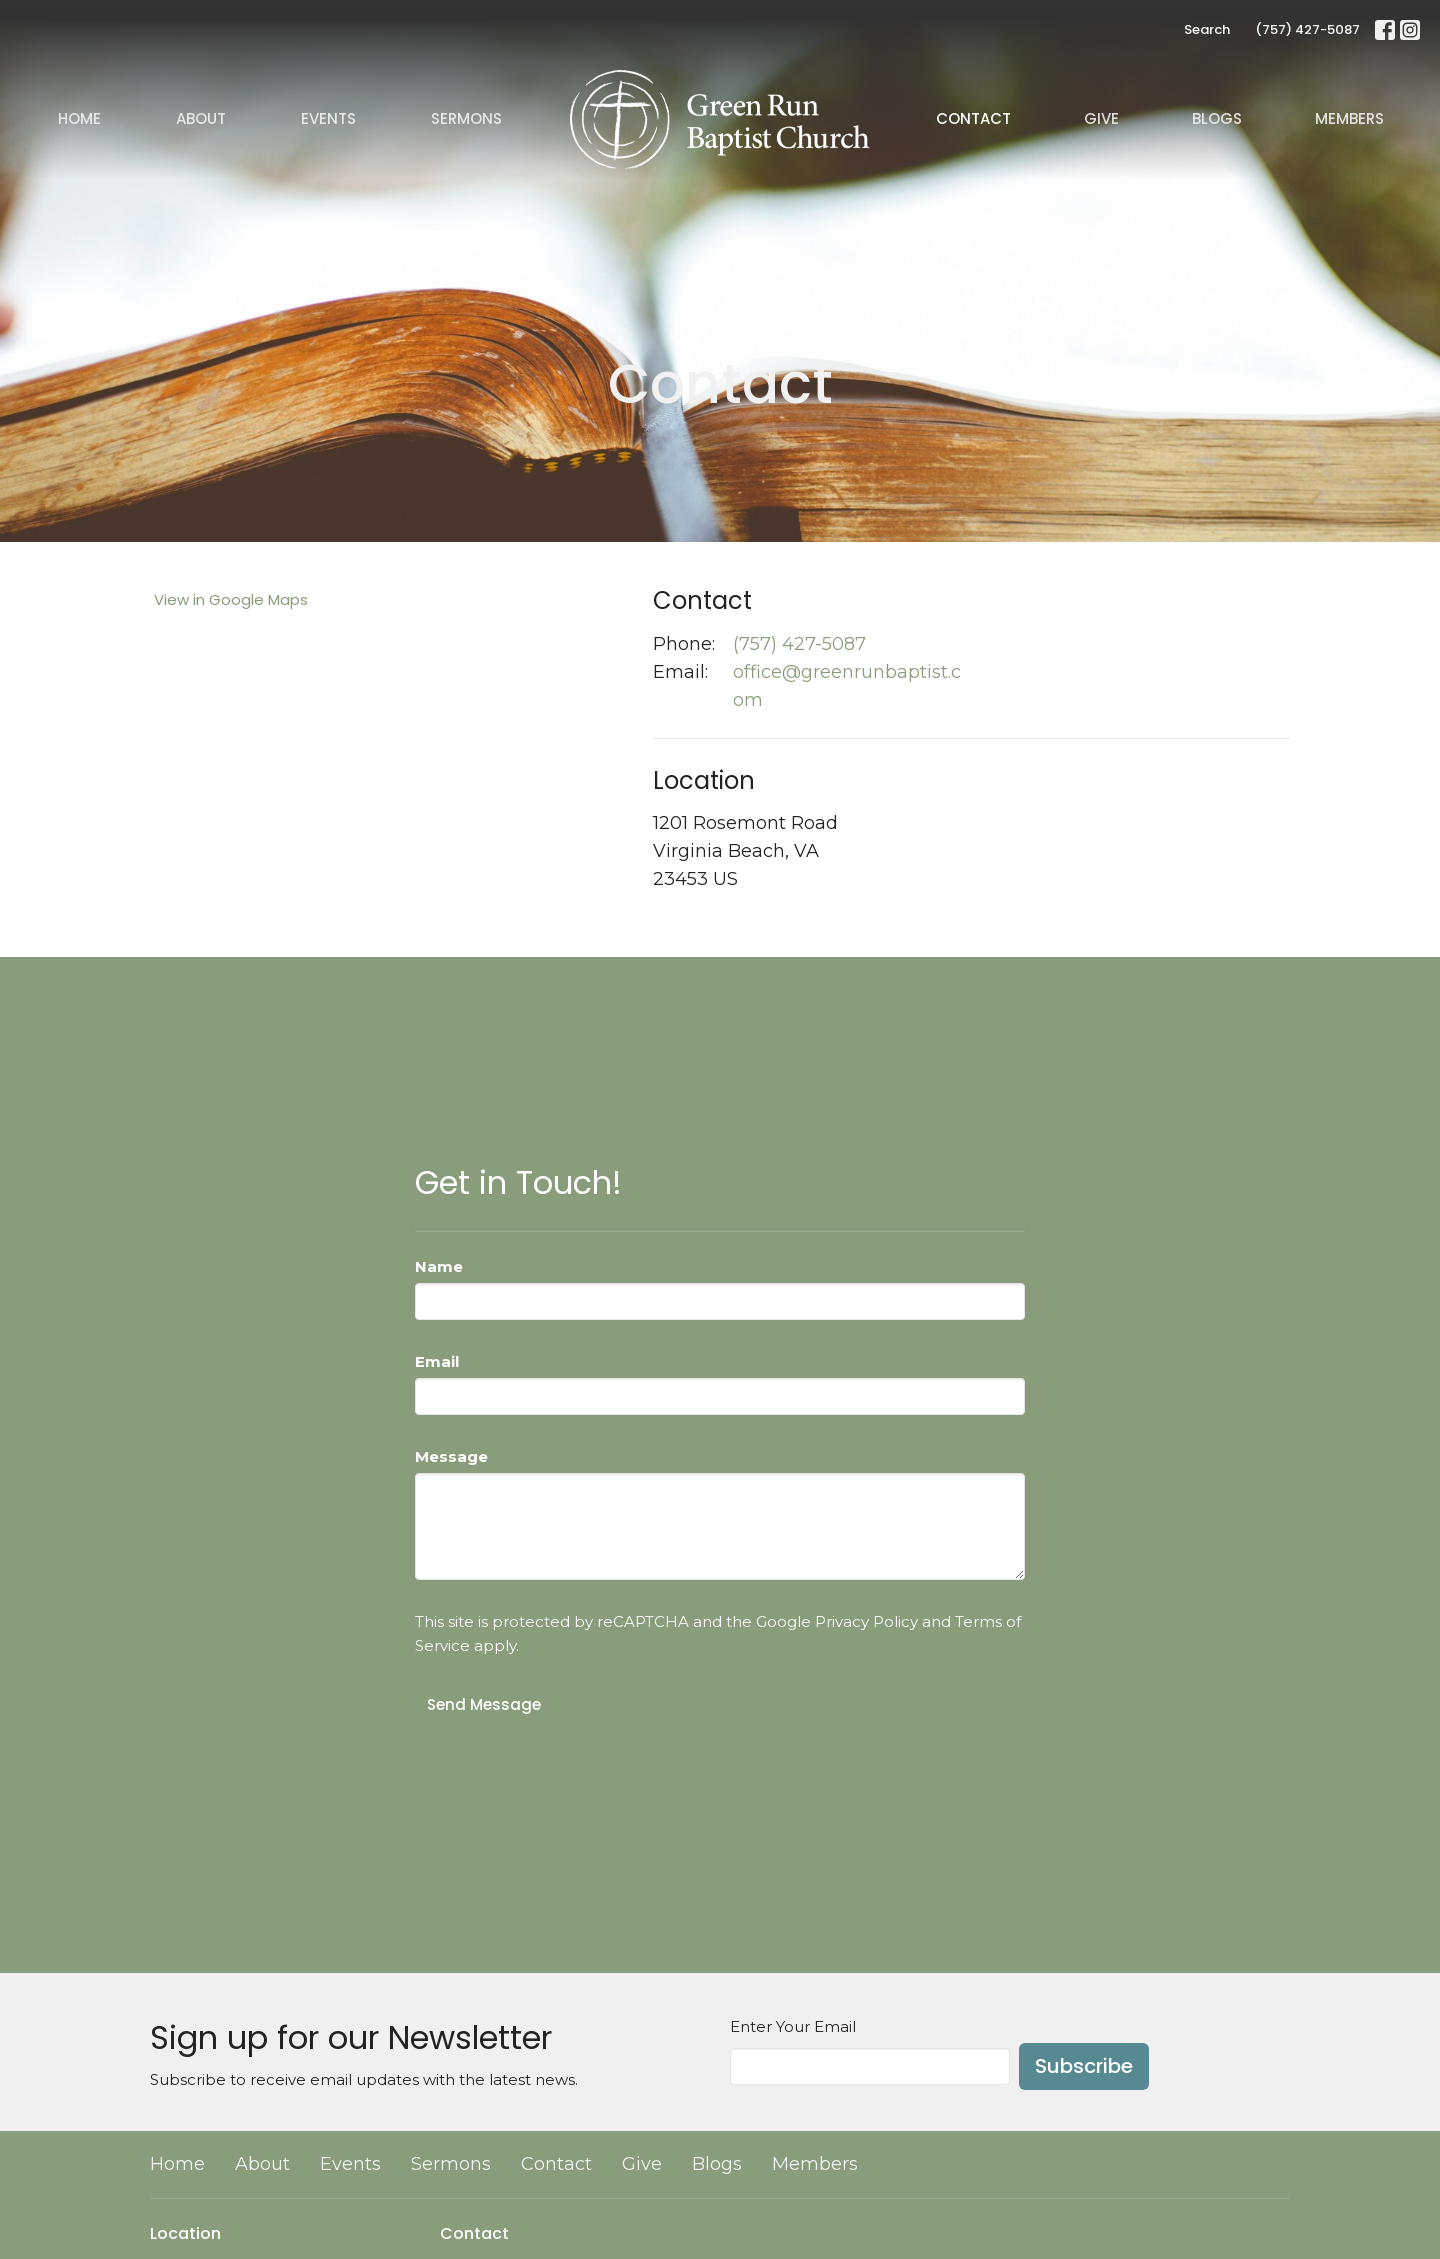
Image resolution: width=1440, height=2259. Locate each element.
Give (1101, 118)
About (201, 118)
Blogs (1217, 118)
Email (437, 1361)
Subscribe (1084, 2066)
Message (451, 1456)
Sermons (466, 118)
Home (79, 118)
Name (439, 1266)
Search (1207, 29)
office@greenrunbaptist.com (847, 686)
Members (1349, 118)
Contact (973, 118)
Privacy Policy (866, 1621)
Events (328, 118)
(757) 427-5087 (1307, 29)
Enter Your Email (793, 2026)
